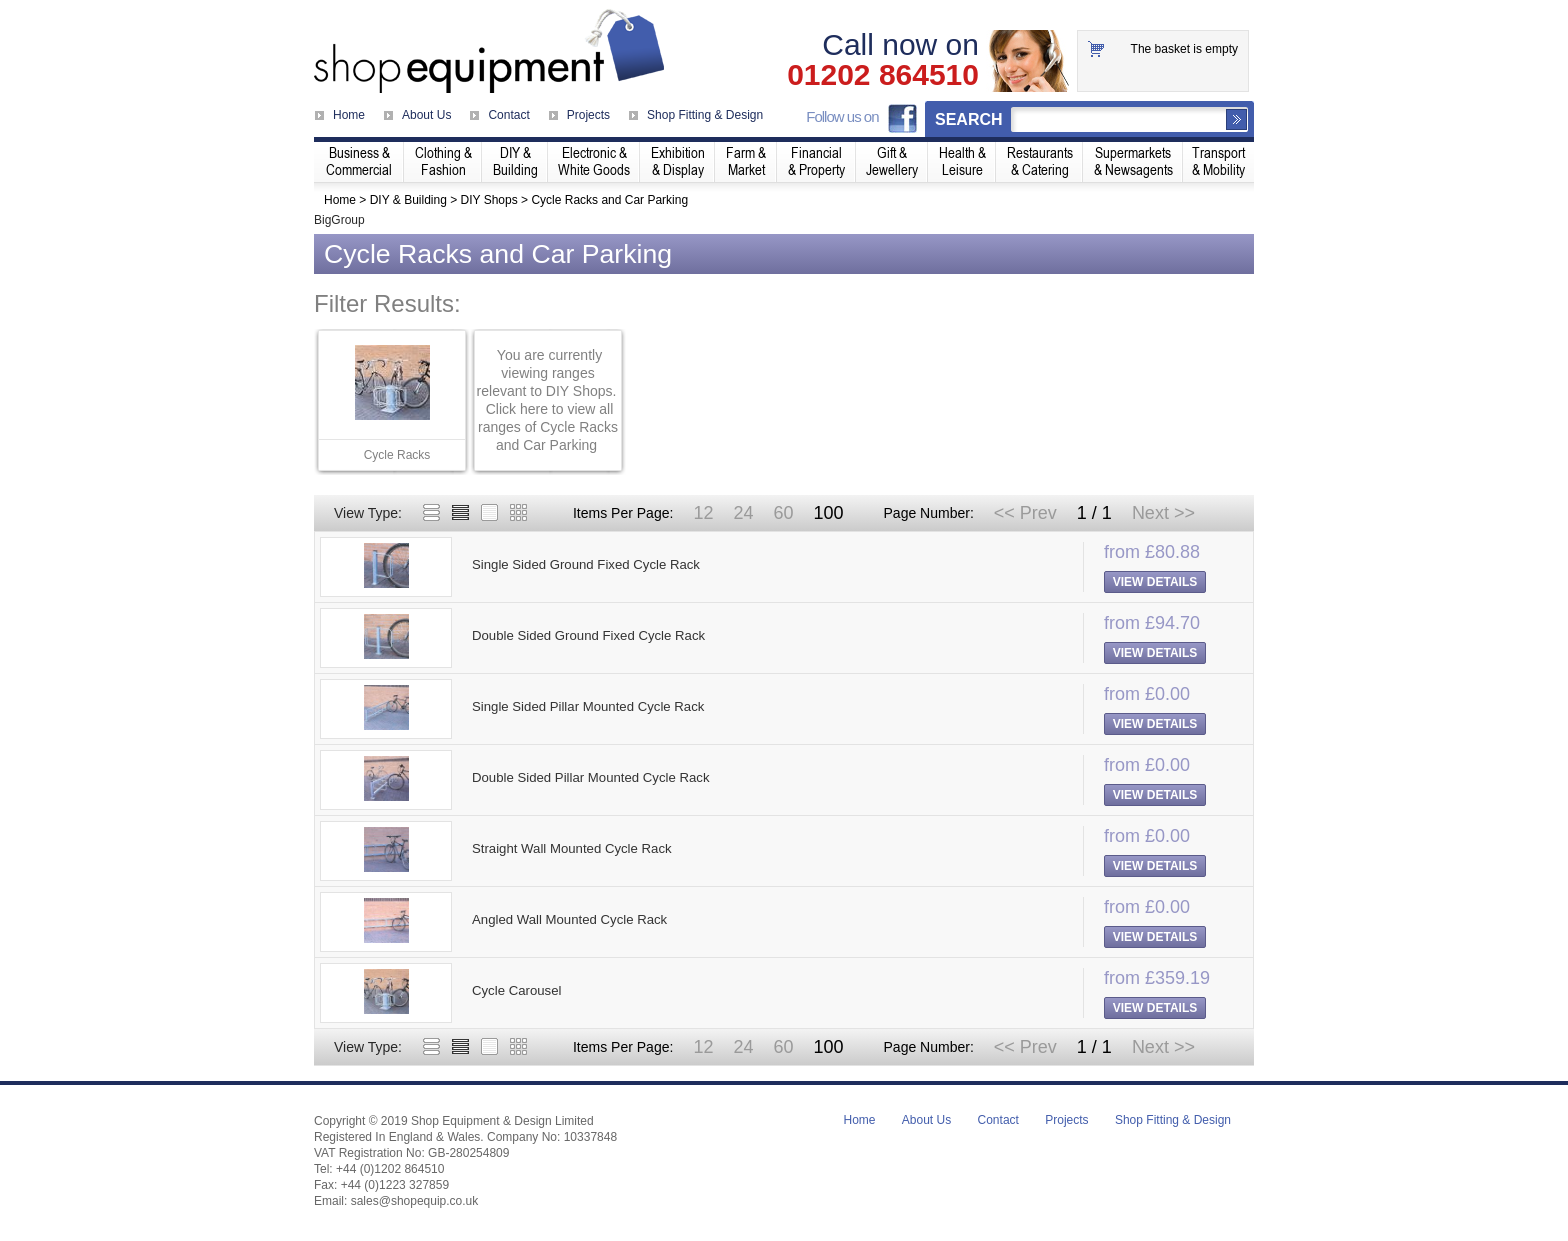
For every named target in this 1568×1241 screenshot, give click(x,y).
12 (703, 513)
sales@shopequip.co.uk (415, 1201)
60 (783, 513)
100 (828, 513)
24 (743, 513)
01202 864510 (883, 75)
